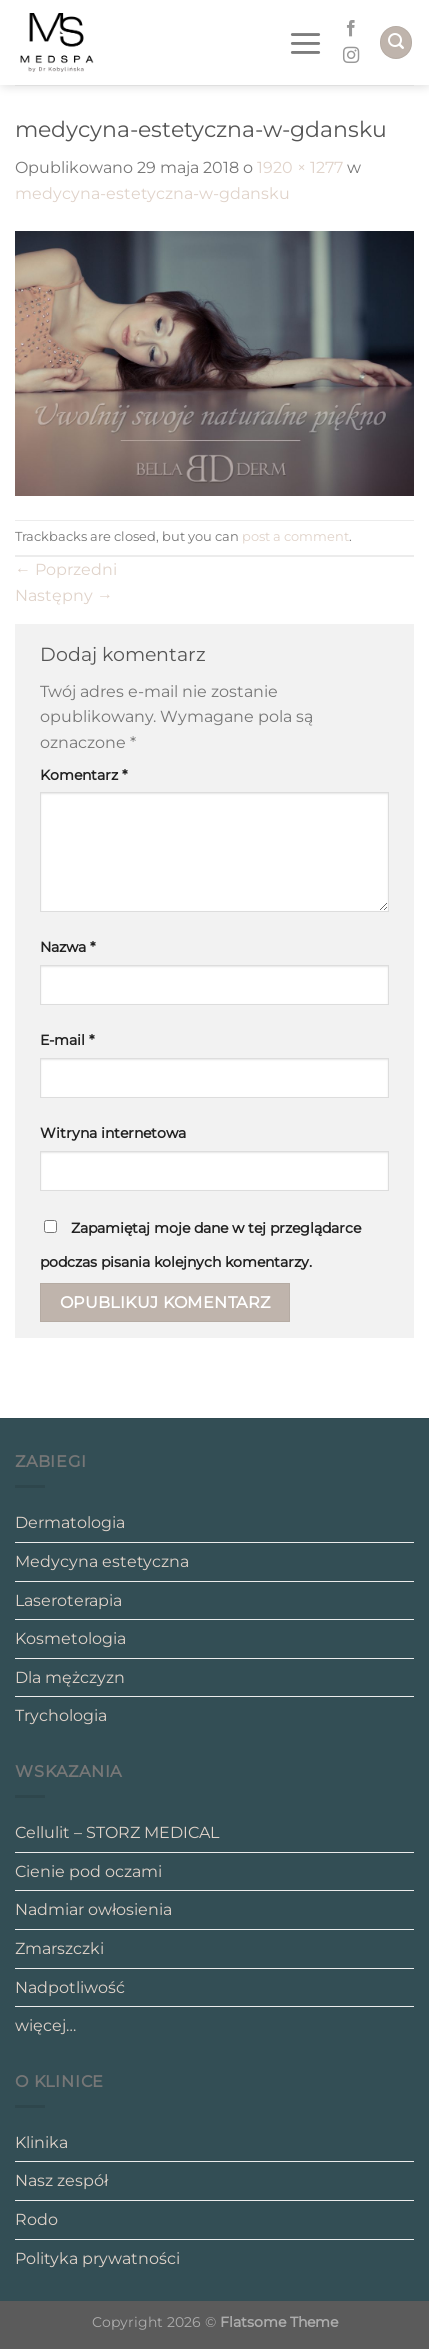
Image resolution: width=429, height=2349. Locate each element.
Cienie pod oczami (88, 1871)
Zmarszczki (59, 1948)
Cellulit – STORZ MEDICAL (117, 1832)
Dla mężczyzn (70, 1677)
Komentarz (83, 775)
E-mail (67, 1040)
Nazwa (67, 947)
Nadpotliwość (70, 1987)
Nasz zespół (61, 2180)
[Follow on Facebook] (351, 29)
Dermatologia (70, 1522)
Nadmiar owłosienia (93, 1909)
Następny (64, 595)
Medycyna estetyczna (102, 1561)
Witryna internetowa (113, 1133)
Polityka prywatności (97, 2258)
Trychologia (61, 1715)
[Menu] (309, 43)
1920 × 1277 (300, 167)
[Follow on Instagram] (351, 56)
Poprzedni (66, 569)
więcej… (45, 2025)
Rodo (36, 2219)
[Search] (396, 42)
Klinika (41, 2142)
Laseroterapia (68, 1600)
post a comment (295, 536)
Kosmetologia (70, 1638)
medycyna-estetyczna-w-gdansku (152, 193)
